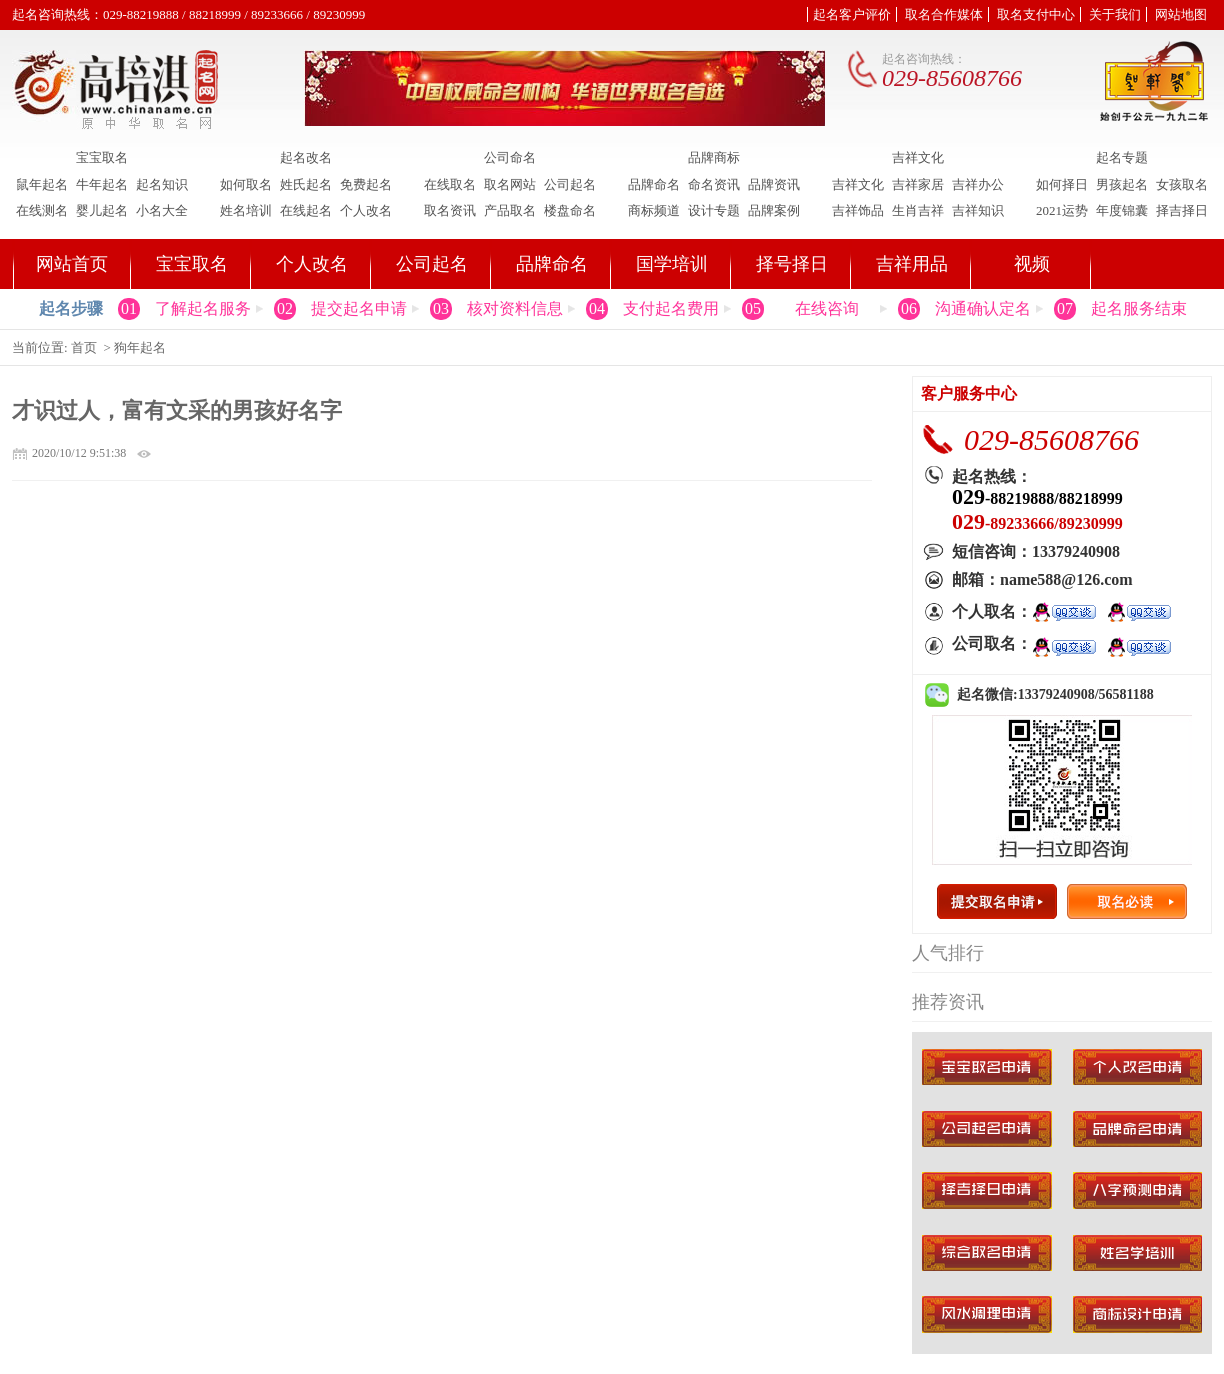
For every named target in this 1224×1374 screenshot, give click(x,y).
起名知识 (162, 184)
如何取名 (246, 184)
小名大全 (162, 210)
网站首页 (72, 264)
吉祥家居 (918, 184)
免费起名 (366, 184)
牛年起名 (102, 184)
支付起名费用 (671, 308)
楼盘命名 (570, 210)
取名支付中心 (1036, 14)
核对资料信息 (515, 308)
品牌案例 (774, 210)
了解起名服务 (203, 308)
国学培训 (672, 264)
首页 (84, 347)
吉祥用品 (912, 264)
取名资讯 (450, 210)
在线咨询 (827, 308)
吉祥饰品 (858, 210)
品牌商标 (714, 158)
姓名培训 (246, 210)
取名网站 (510, 184)
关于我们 (1115, 14)
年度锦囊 (1122, 210)
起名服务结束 (1139, 308)
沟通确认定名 (983, 308)
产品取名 (510, 210)
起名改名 (306, 158)
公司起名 (570, 184)
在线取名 (450, 184)
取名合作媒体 (944, 14)
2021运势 (1062, 210)
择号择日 (792, 264)
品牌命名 (654, 184)
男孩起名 (1122, 184)
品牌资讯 (774, 184)
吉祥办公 (978, 184)
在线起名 (306, 210)
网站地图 (1181, 14)
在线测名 (42, 210)
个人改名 (366, 210)
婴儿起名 (102, 210)
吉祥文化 (918, 158)
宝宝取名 (102, 158)
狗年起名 (140, 347)
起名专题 (1122, 158)
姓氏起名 (306, 184)
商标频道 (654, 210)
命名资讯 (714, 184)
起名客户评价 (852, 14)
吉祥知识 (978, 210)
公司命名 (510, 158)
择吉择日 (1182, 210)
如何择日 (1062, 184)
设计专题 (714, 210)
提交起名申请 (359, 308)
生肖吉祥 (918, 210)
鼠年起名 (42, 184)
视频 (1032, 264)
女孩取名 (1182, 184)
